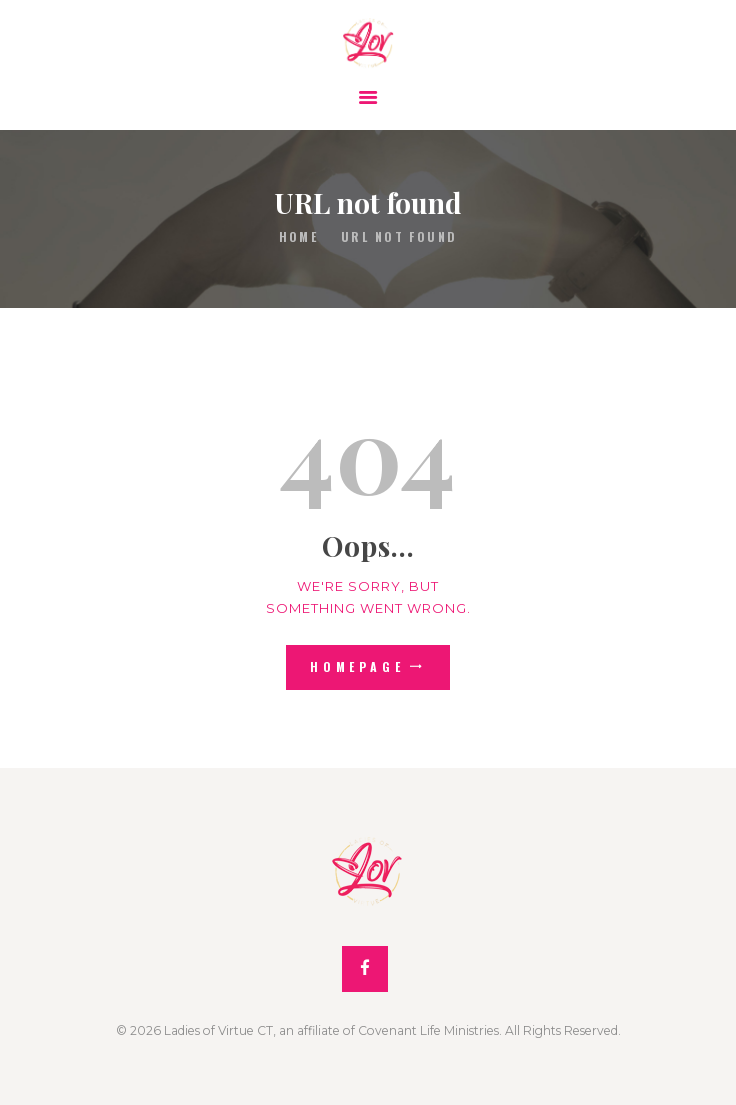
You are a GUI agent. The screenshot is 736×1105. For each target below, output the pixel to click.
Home (299, 236)
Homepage (357, 666)
